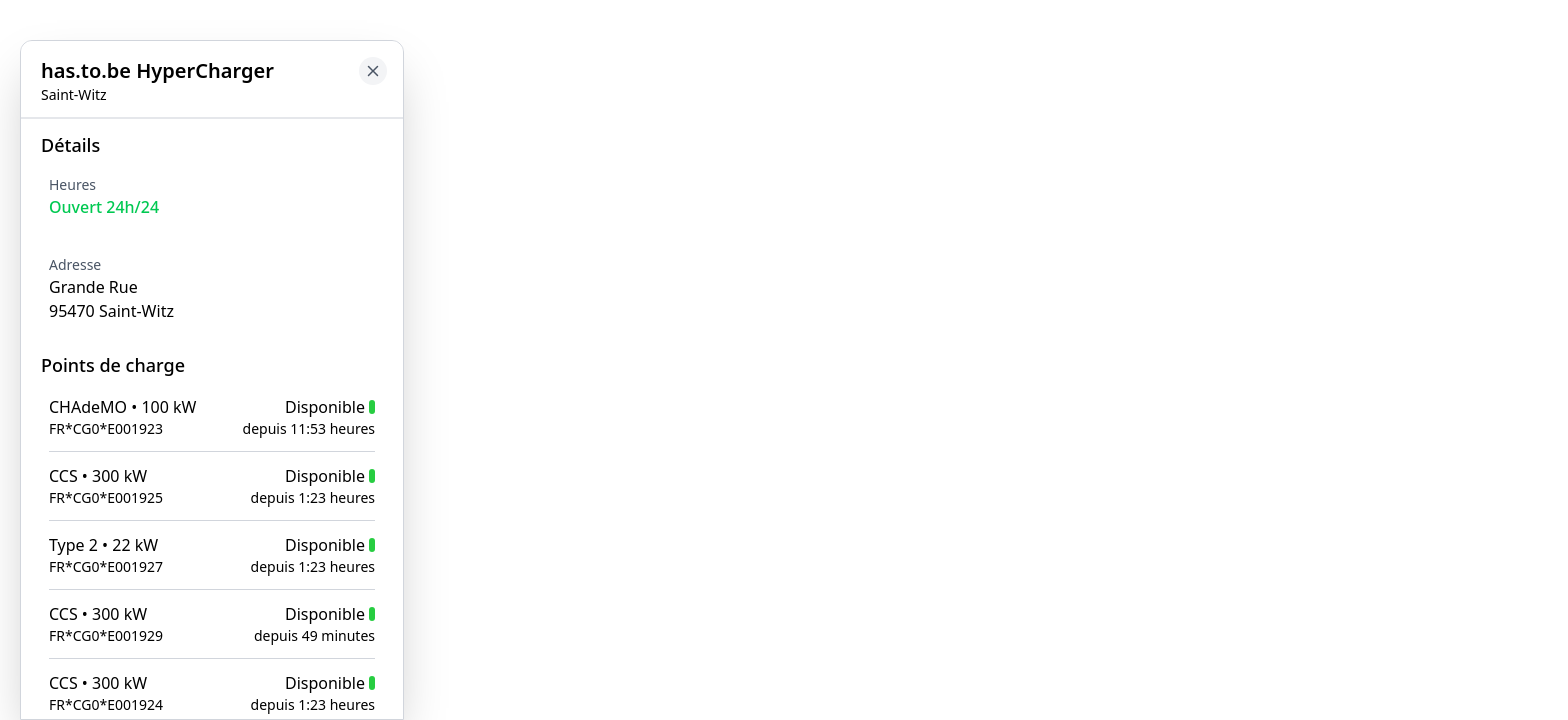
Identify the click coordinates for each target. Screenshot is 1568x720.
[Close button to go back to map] (16, 137)
